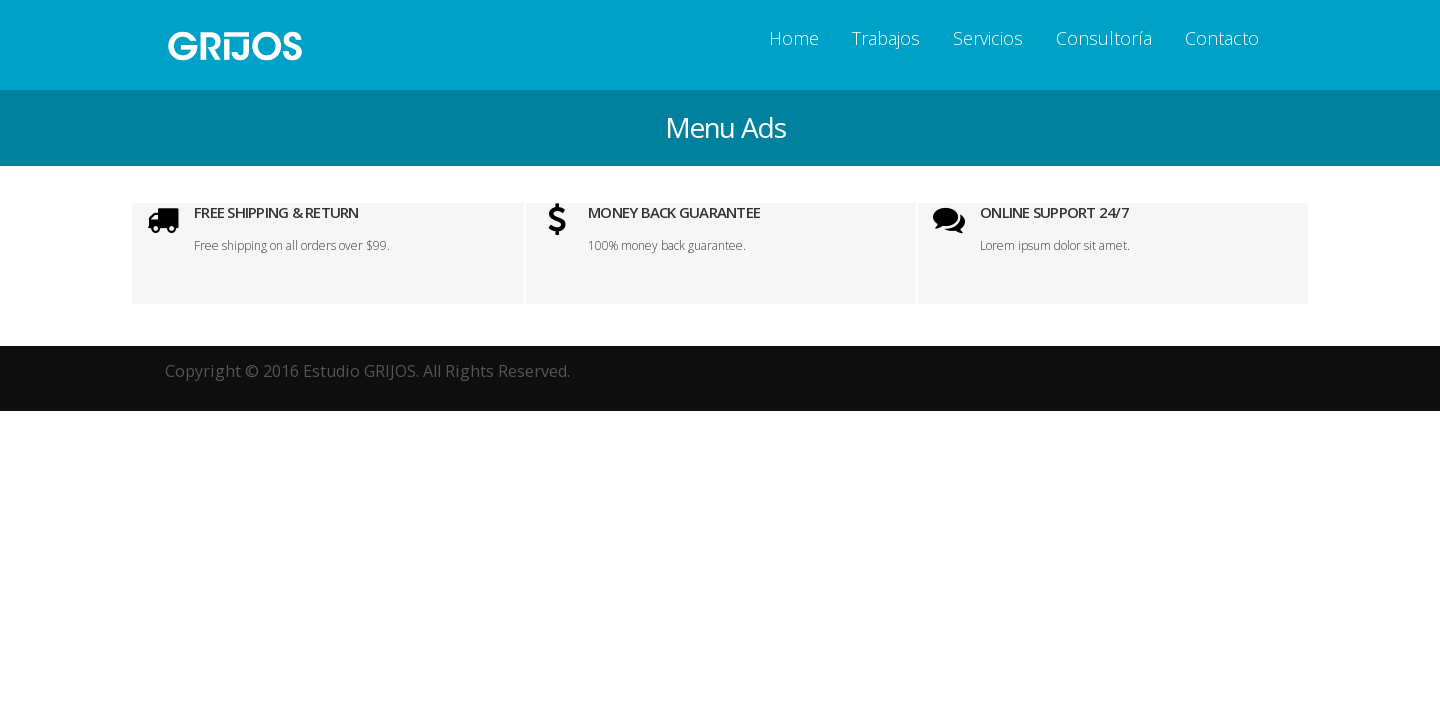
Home (794, 38)
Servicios (988, 38)
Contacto (1222, 38)
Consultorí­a (1104, 38)
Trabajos (886, 38)
